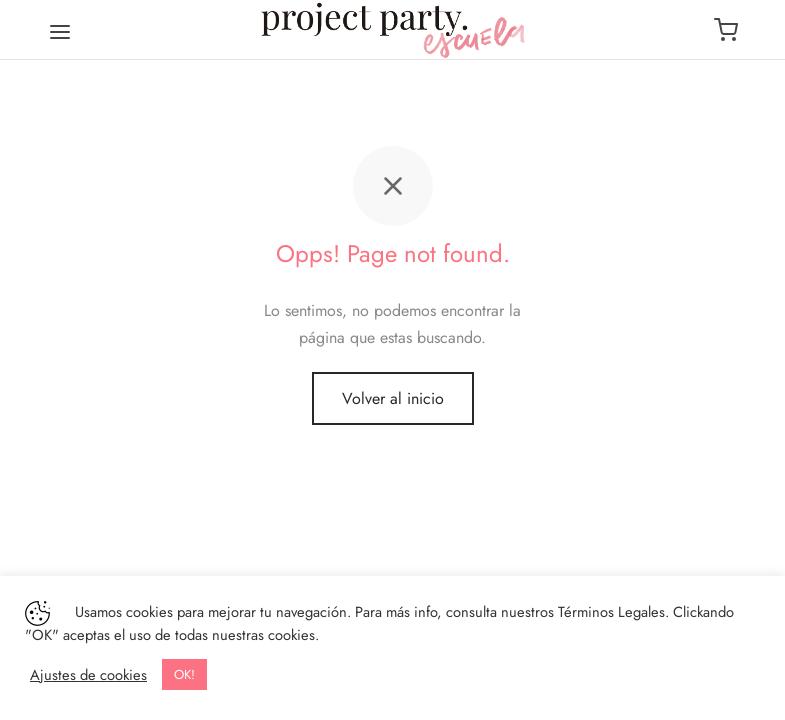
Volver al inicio (393, 398)
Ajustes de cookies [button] (88, 675)
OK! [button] (184, 674)
